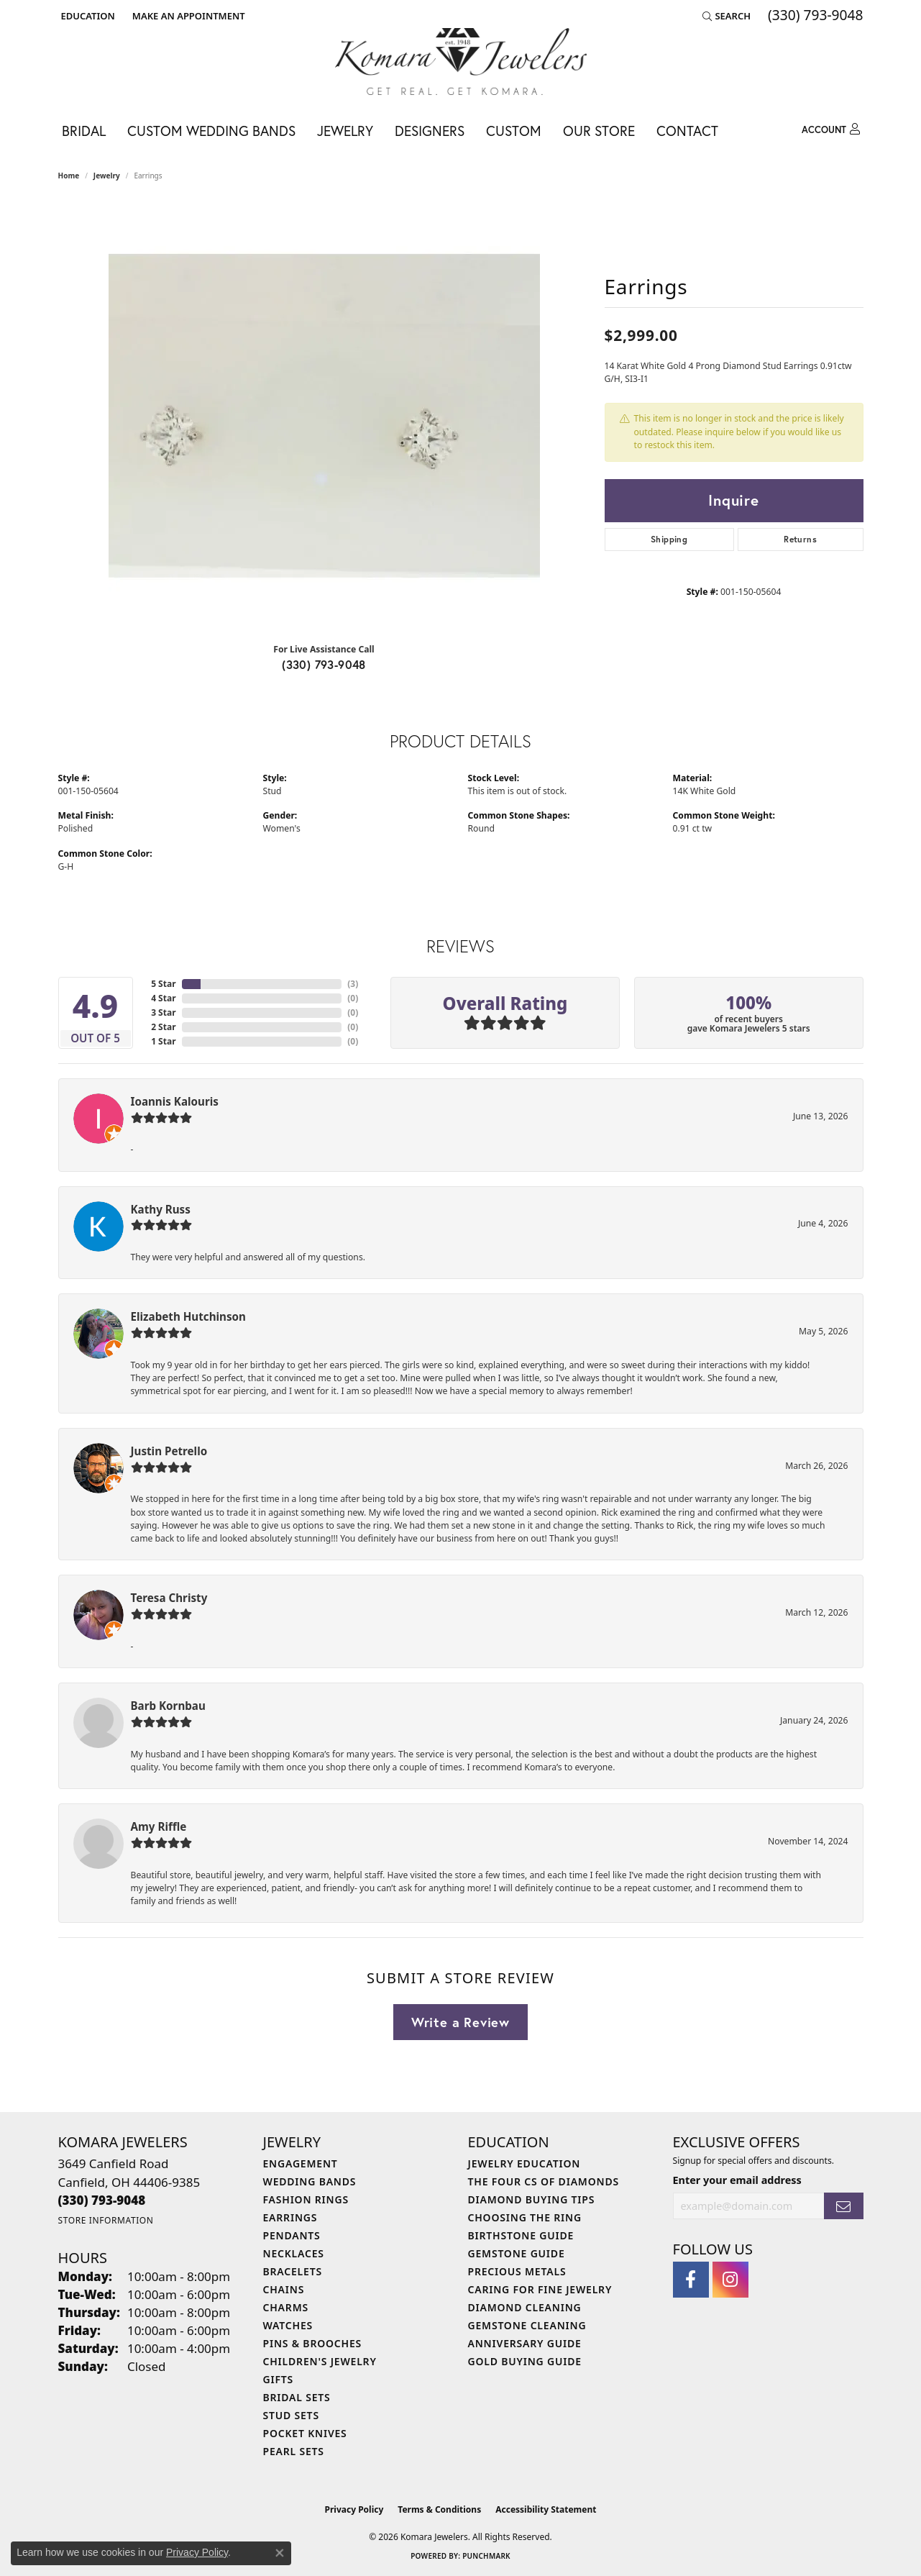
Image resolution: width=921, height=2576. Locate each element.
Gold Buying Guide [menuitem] (525, 2361)
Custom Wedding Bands (211, 131)
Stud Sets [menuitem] (291, 2415)
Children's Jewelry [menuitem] (320, 2361)
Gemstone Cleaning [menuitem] (527, 2325)
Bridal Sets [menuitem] (297, 2397)
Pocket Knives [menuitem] (305, 2433)
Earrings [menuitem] (290, 2217)
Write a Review (460, 2022)
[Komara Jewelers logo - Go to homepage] (461, 61)
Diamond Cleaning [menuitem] (525, 2307)
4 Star (163, 998)
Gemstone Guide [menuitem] (516, 2253)
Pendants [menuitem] (292, 2235)
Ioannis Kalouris (175, 1101)
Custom (513, 131)
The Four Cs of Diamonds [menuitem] (543, 2181)
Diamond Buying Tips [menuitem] (531, 2199)
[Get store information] (106, 2220)
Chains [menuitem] (284, 2289)
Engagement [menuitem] (300, 2163)
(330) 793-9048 (324, 664)
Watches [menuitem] (288, 2325)
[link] (187, 16)
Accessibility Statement (545, 2509)
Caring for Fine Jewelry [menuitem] (540, 2289)
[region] (324, 416)
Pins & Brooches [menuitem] (312, 2343)
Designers (429, 131)
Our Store (599, 131)
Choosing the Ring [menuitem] (525, 2217)
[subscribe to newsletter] (843, 2206)
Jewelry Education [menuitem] (524, 2163)
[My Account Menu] (830, 129)
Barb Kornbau (168, 1705)
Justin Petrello (169, 1451)
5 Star (163, 984)
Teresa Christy (169, 1597)
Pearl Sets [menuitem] (293, 2451)
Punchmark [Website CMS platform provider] (486, 2556)
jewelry (106, 175)
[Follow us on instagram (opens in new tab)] (730, 2280)
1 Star (163, 1041)
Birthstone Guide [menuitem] (521, 2235)
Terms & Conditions (439, 2509)
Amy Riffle (159, 1826)
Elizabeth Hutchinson (188, 1316)
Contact (687, 131)
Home (69, 175)
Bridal (84, 131)
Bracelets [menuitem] (292, 2271)
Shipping (669, 539)
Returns (800, 539)
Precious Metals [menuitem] (517, 2271)
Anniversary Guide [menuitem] (525, 2343)
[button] (86, 16)
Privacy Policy (354, 2509)
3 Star (163, 1012)
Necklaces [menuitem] (293, 2253)
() (352, 984)
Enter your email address (737, 2180)
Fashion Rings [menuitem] (306, 2199)
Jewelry (345, 131)
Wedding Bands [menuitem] (310, 2181)
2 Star (163, 1027)
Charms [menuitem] (285, 2307)
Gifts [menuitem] (278, 2379)
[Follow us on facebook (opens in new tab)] (691, 2280)
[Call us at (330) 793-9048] (102, 2200)
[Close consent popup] (279, 2553)
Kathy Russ (161, 1209)
